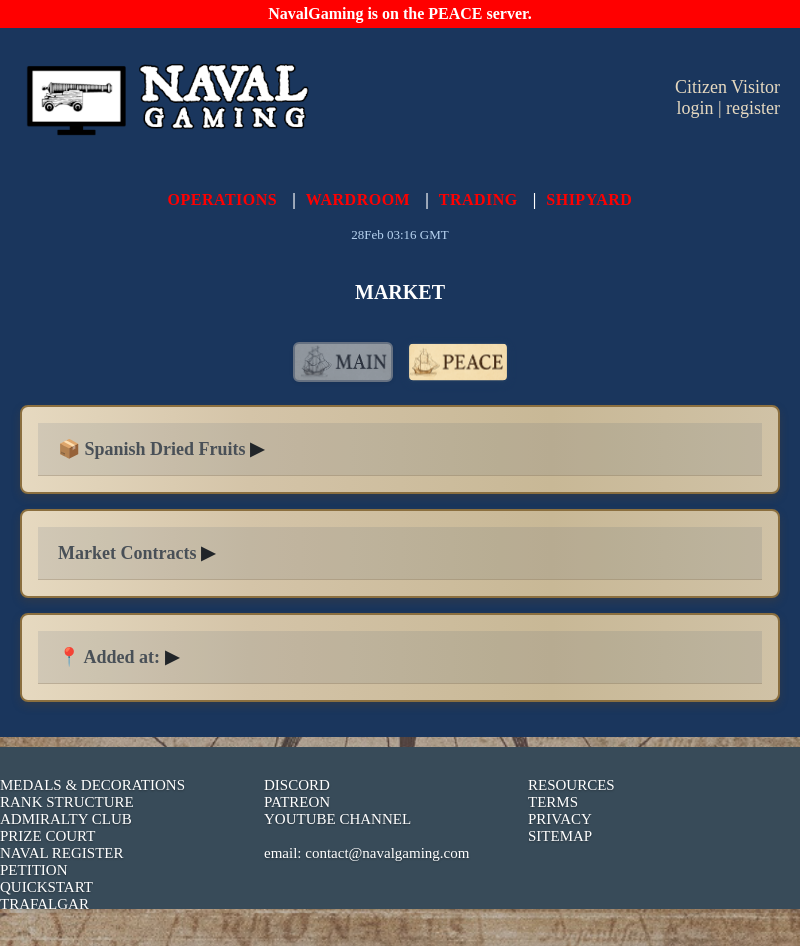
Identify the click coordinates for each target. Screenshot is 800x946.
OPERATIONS (223, 199)
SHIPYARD (589, 199)
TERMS (553, 802)
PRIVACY (560, 819)
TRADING (478, 199)
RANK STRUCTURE (67, 802)
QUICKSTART (46, 887)
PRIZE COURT (47, 836)
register (753, 108)
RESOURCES (571, 785)
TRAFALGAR (44, 904)
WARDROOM (358, 199)
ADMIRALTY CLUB (66, 819)
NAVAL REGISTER (62, 853)
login (694, 108)
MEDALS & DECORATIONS (92, 785)
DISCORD (297, 785)
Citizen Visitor (727, 87)
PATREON (297, 802)
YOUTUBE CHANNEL (337, 819)
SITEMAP (560, 836)
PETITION (34, 870)
